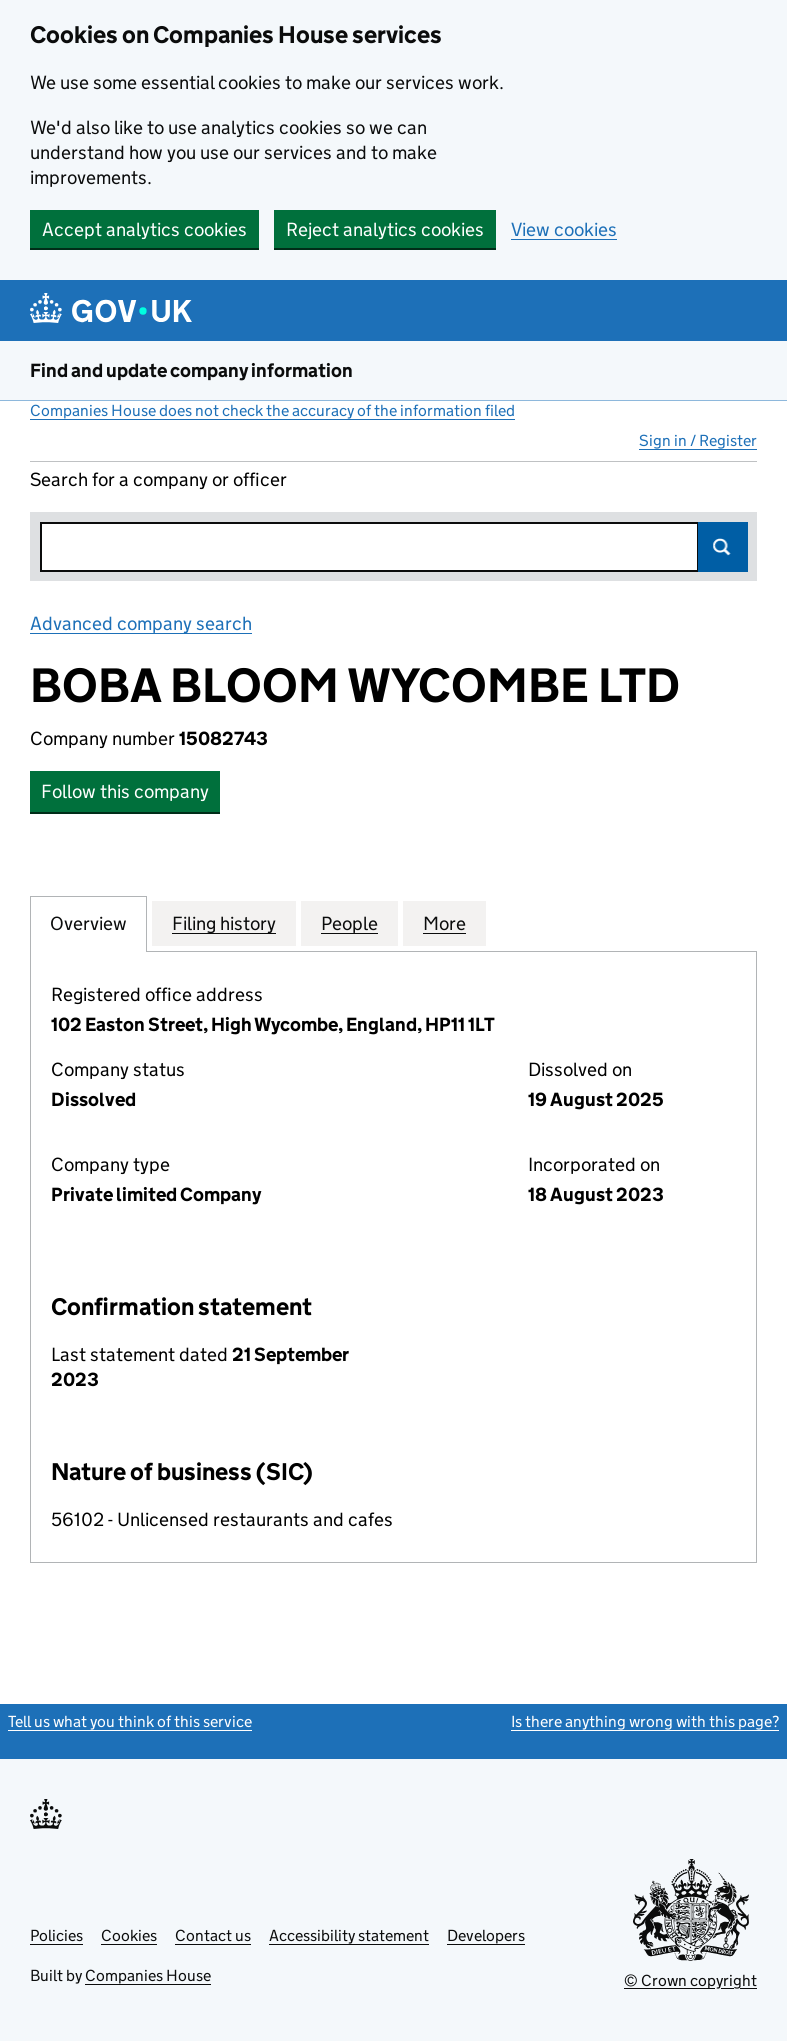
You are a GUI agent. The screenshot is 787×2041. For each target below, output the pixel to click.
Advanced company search (141, 623)
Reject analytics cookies (385, 229)
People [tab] (349, 923)
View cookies (564, 229)
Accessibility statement (349, 1935)
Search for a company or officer (158, 479)
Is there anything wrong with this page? (645, 1721)
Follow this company (125, 791)
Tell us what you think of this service (130, 1721)
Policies (56, 1935)
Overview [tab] (88, 923)
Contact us (213, 1935)
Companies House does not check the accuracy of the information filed (272, 410)
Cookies (129, 1935)
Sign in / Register (698, 440)
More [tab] (444, 923)
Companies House (148, 1975)
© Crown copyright (690, 1980)
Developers (486, 1935)
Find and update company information (191, 370)
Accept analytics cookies (144, 229)
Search (723, 547)
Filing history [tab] (224, 923)
